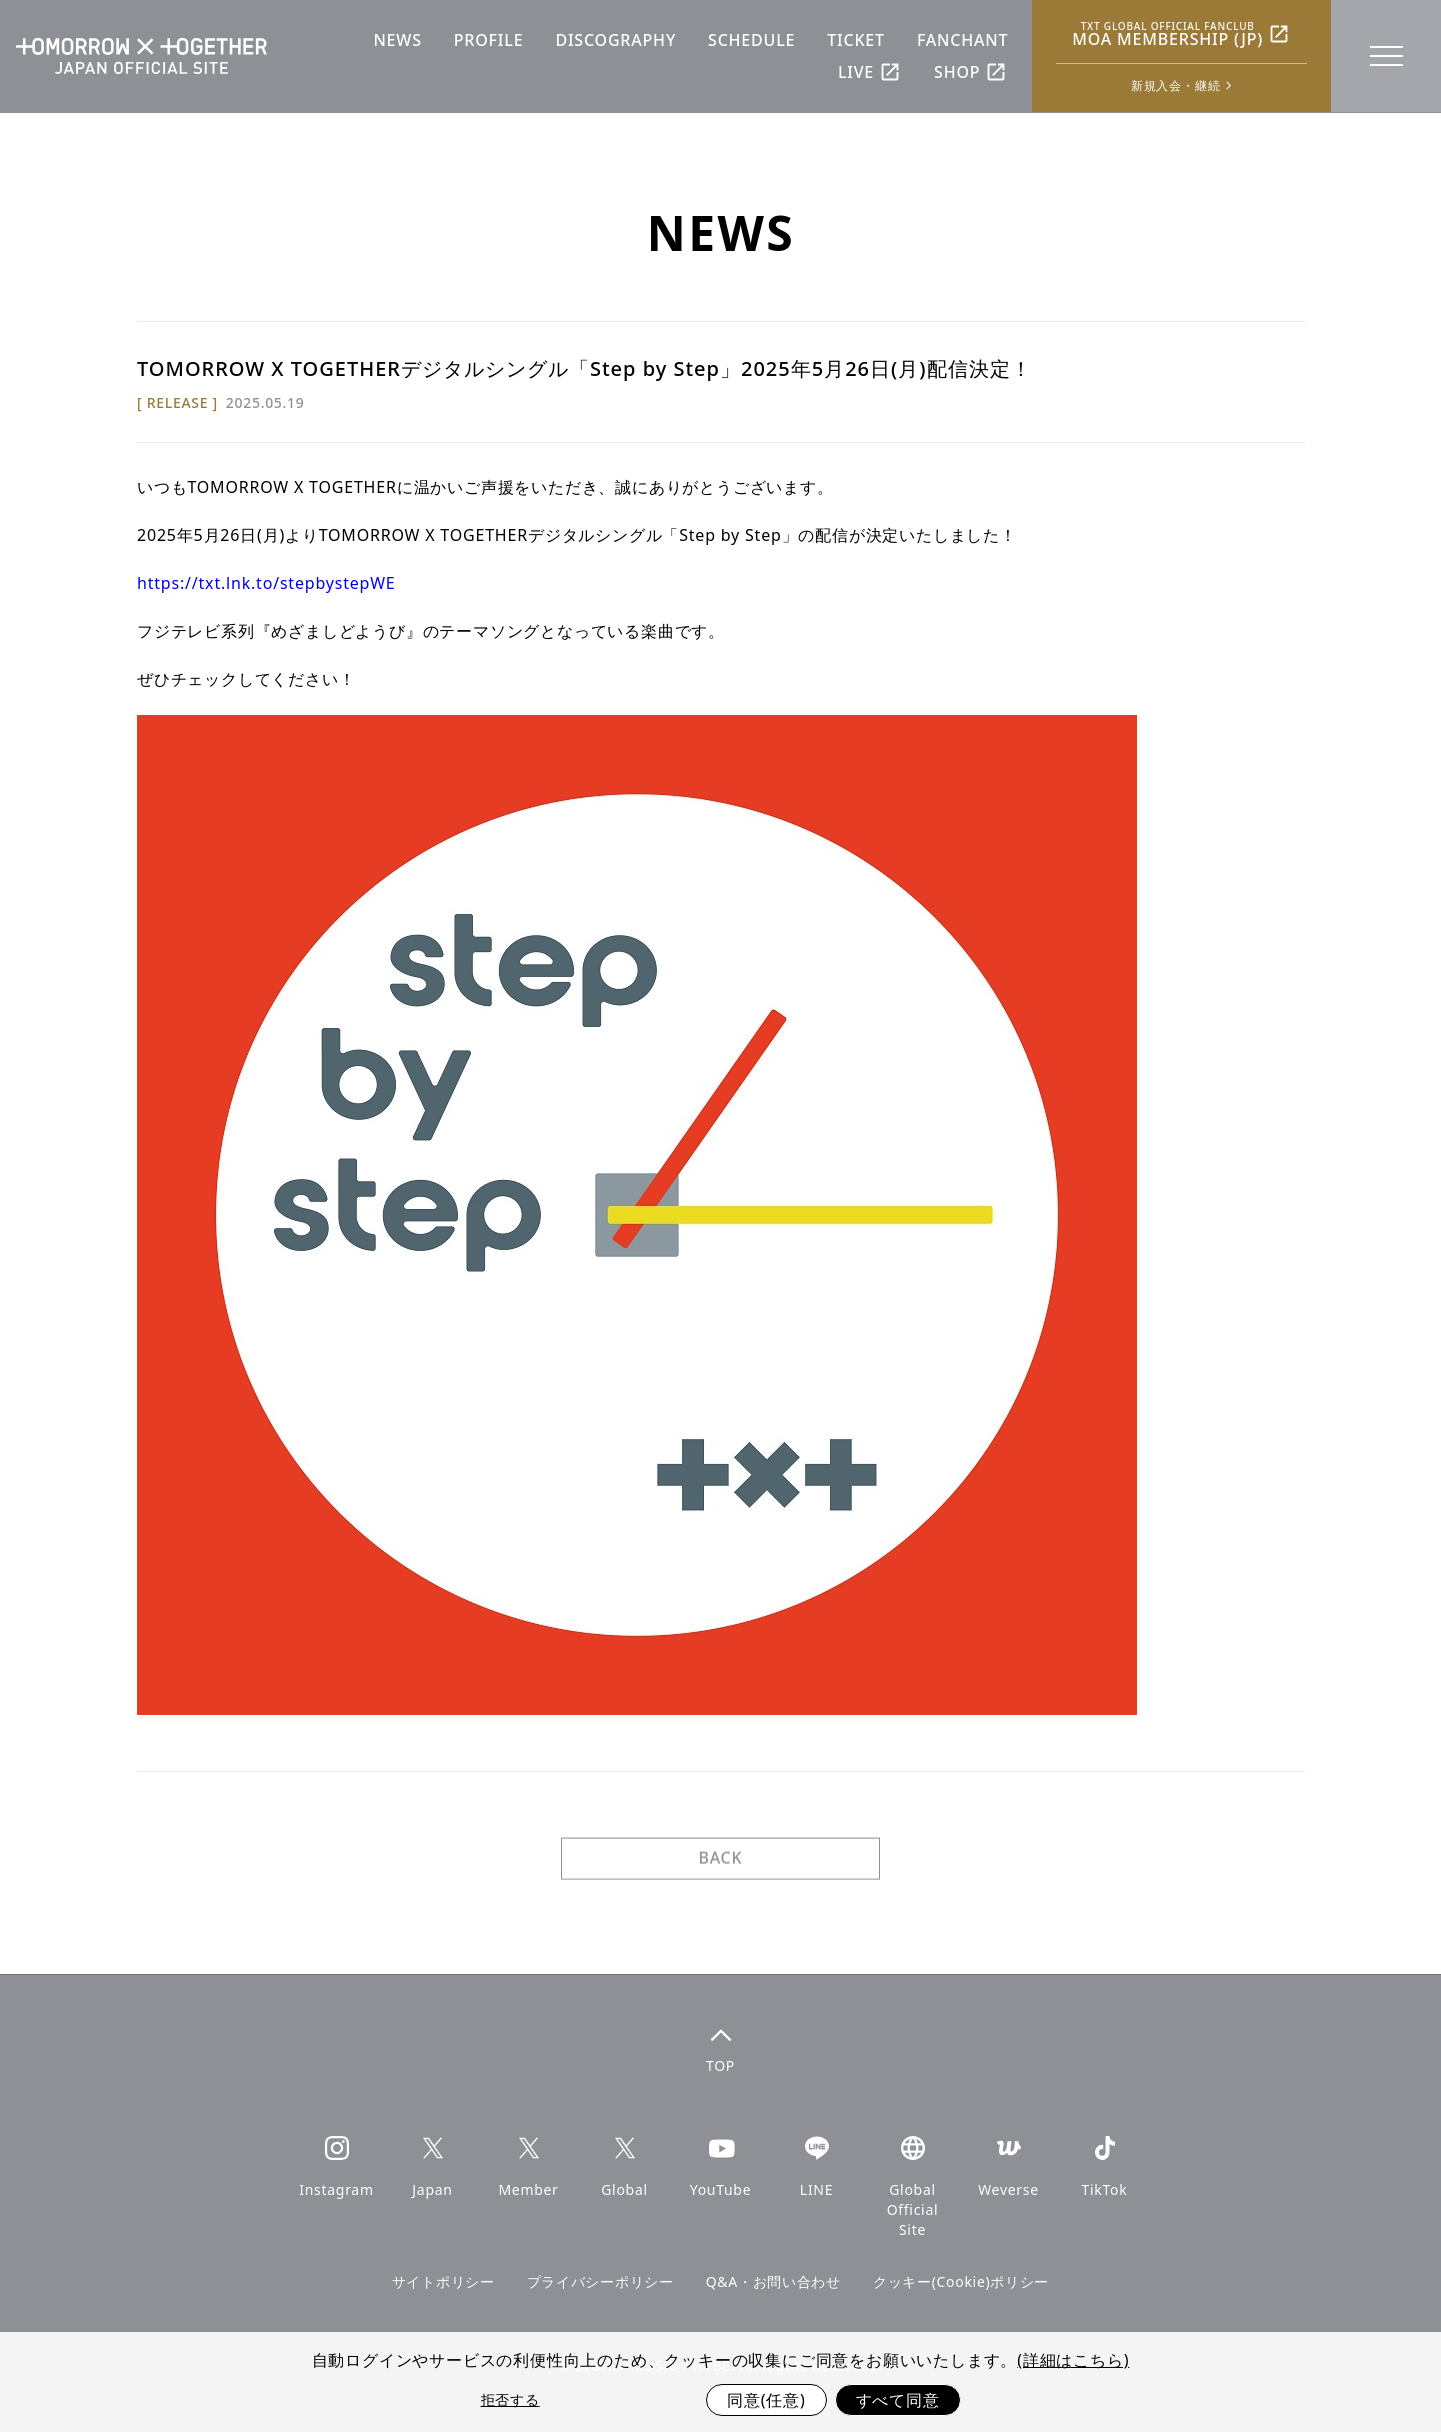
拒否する (510, 2399)
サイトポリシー (443, 2281)
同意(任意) (766, 2400)
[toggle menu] (1385, 56)
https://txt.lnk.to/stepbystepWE (266, 583)
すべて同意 (898, 2400)
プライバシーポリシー (600, 2281)
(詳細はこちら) (1073, 2360)
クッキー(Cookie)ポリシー (961, 2281)
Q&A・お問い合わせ (773, 2281)
